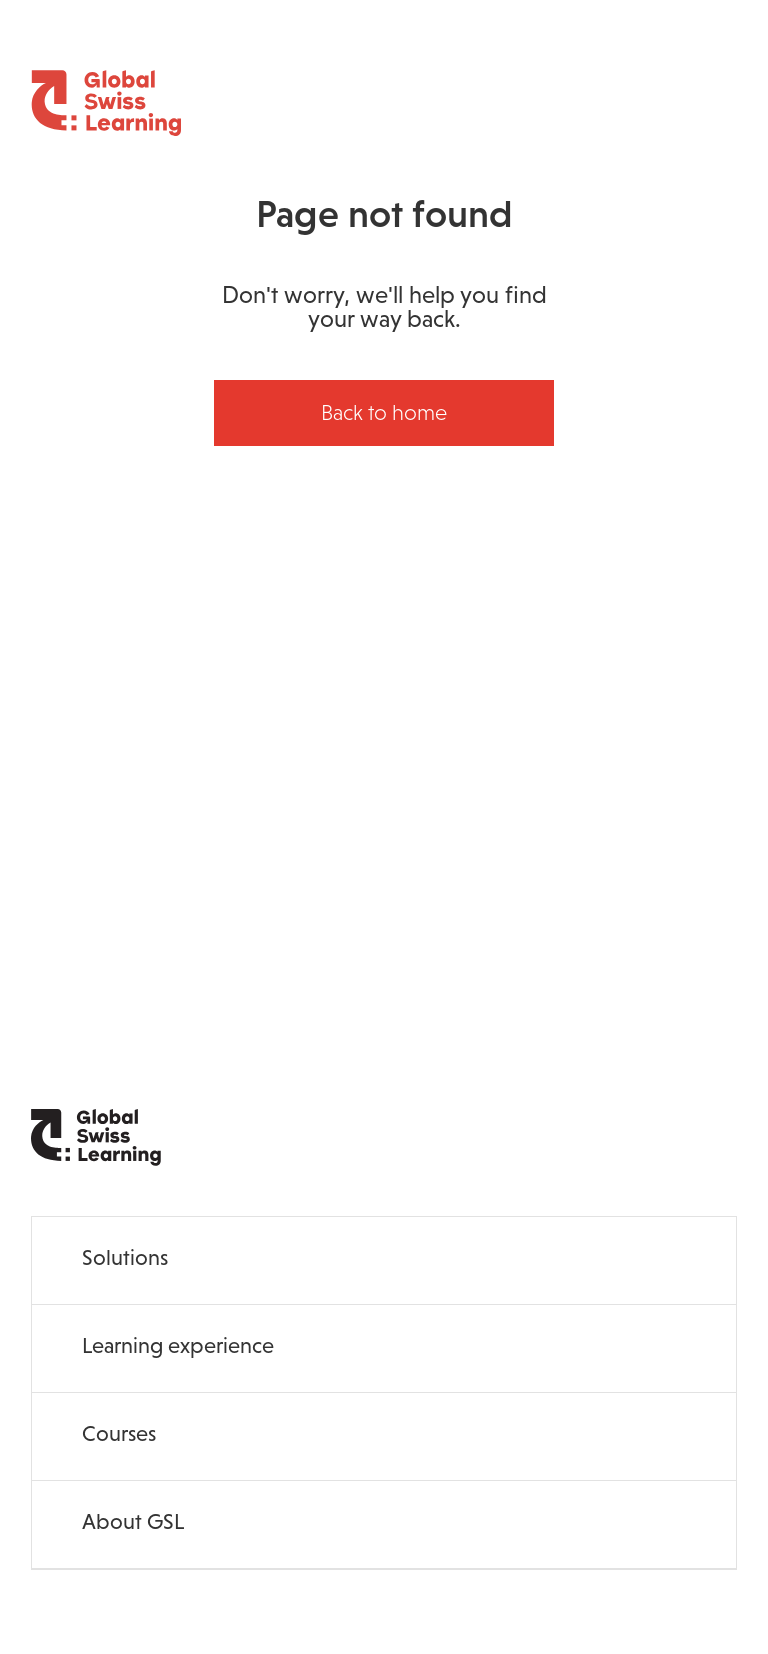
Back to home (384, 412)
